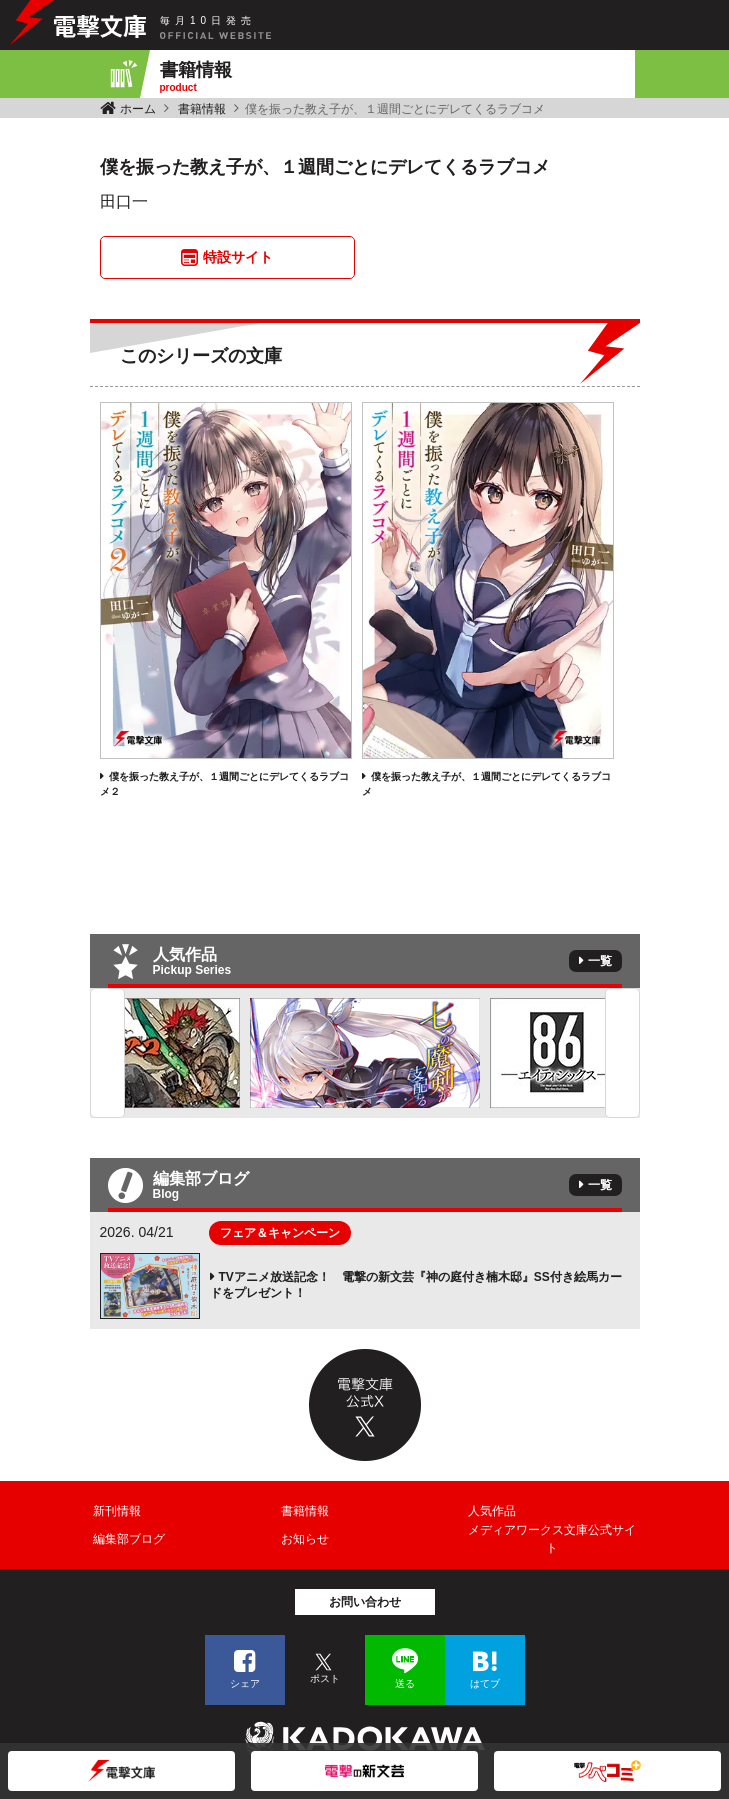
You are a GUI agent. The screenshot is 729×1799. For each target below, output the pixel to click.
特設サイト (238, 257)
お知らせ (305, 1539)
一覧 (600, 961)
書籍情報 (202, 109)
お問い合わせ (365, 1602)
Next (622, 1053)
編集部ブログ (129, 1539)
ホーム (138, 109)
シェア (245, 1683)
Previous (107, 1053)
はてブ (485, 1683)
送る (405, 1683)
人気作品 (492, 1511)
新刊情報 (117, 1511)
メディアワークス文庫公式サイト (552, 1539)
